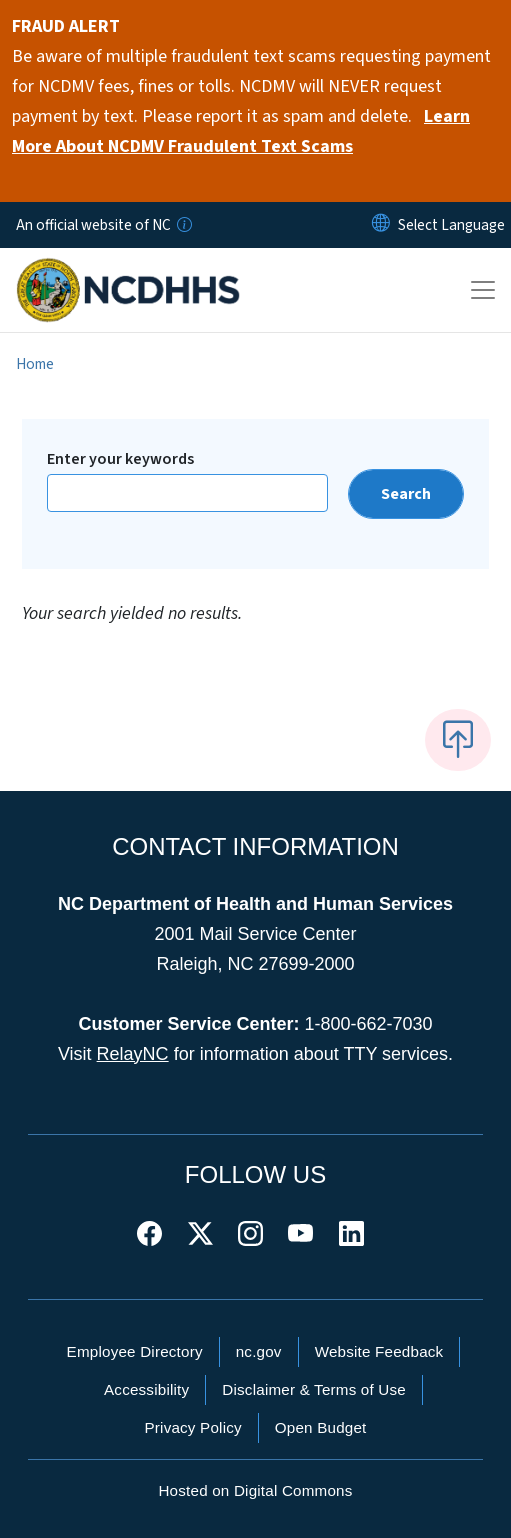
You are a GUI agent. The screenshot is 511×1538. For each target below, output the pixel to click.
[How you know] (183, 225)
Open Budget (321, 1427)
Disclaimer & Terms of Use (314, 1389)
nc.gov (259, 1351)
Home (35, 364)
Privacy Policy (192, 1427)
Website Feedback (379, 1351)
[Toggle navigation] (483, 290)
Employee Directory (135, 1351)
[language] (451, 225)
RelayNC (133, 1054)
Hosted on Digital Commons (255, 1490)
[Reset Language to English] (381, 225)
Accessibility (146, 1389)
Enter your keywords (120, 459)
